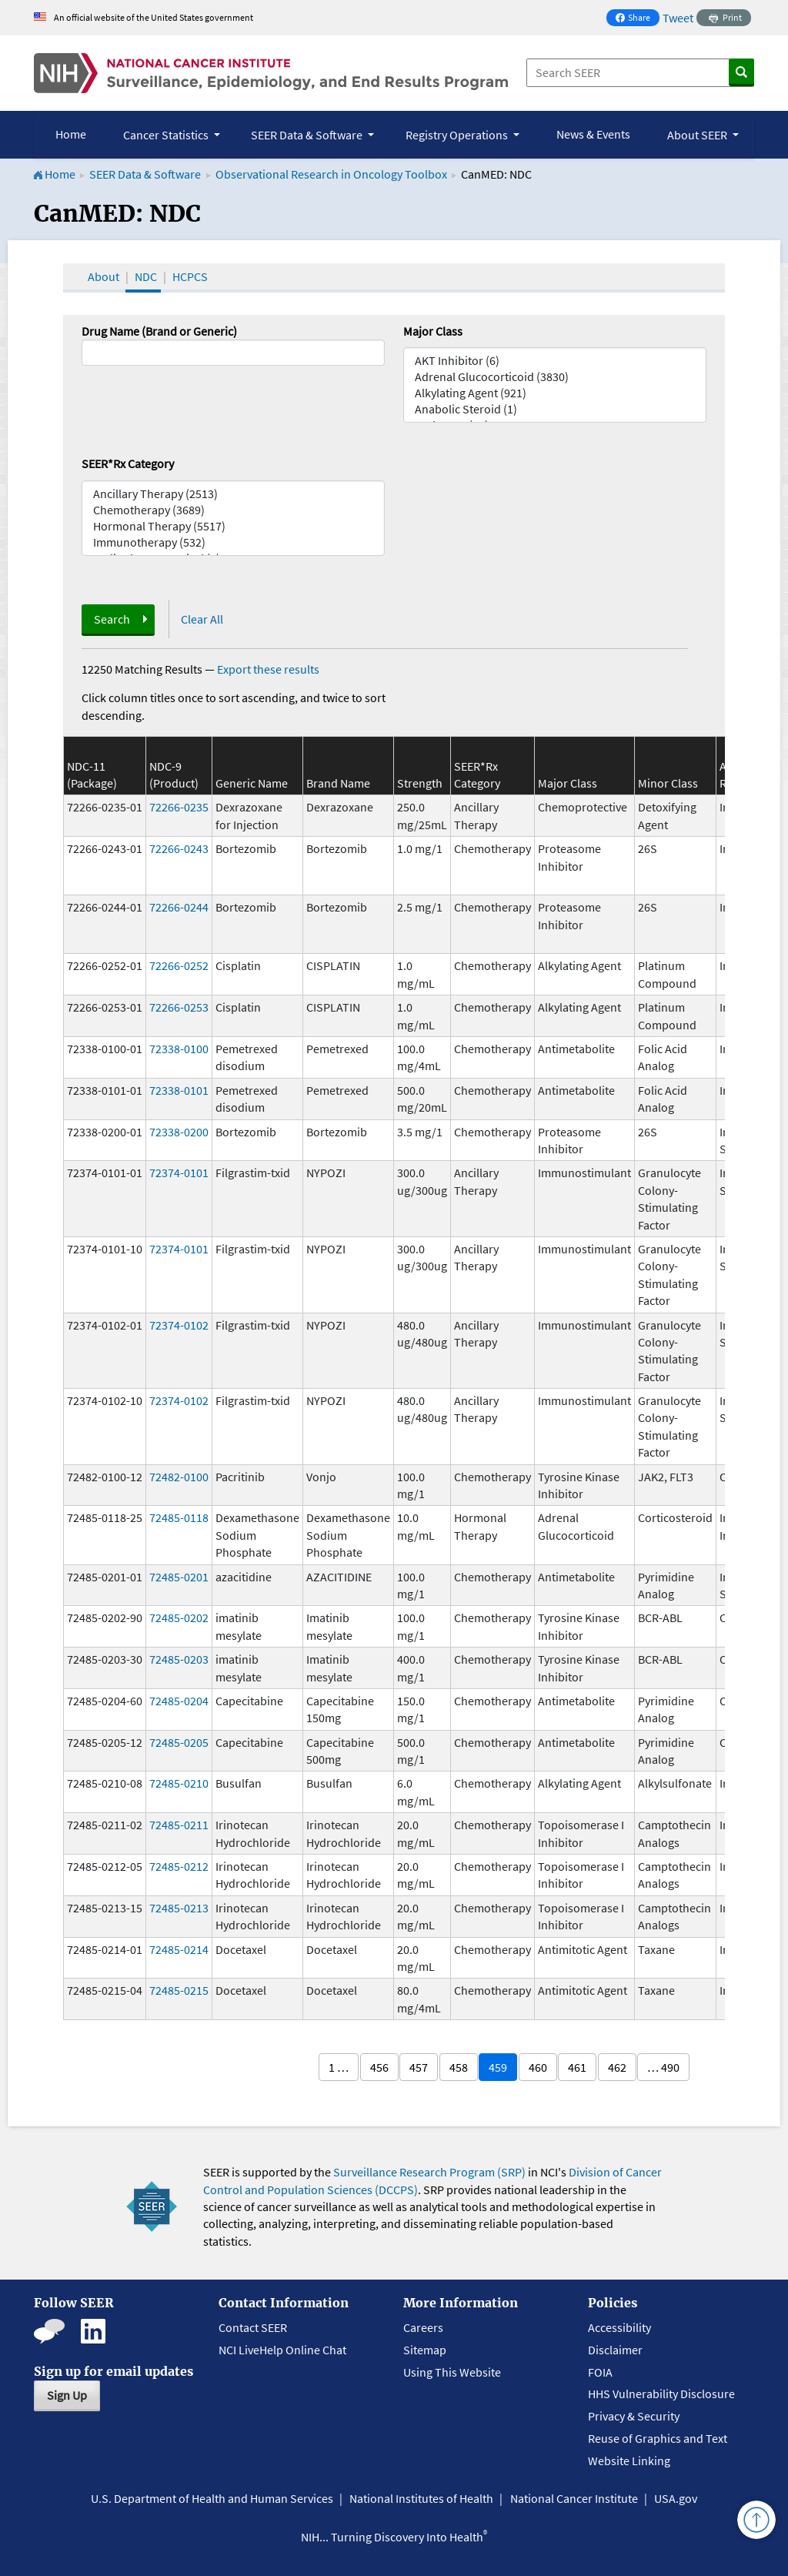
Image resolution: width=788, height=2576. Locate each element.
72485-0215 (179, 1990)
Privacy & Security (633, 2416)
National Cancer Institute (574, 2498)
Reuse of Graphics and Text (657, 2438)
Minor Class (668, 783)
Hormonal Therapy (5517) (233, 526)
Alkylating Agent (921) (554, 393)
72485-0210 (179, 1783)
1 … (339, 2067)
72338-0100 (179, 1048)
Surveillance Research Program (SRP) (429, 2172)
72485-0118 (179, 1517)
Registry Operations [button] (458, 134)
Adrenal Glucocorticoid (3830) (554, 377)
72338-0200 (179, 1131)
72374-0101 (179, 1172)
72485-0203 (179, 1659)
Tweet (678, 17)
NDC (146, 276)
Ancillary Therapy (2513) (233, 494)
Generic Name (251, 783)
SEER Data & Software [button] (308, 134)
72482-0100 (179, 1476)
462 (617, 2067)
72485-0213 (179, 1907)
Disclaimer (615, 2349)
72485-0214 (179, 1949)
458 (458, 2067)
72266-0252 (179, 965)
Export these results (268, 669)
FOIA (600, 2372)
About (103, 276)
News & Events (593, 134)
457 (418, 2067)
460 (538, 2067)
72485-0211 (179, 1824)
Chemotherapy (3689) (233, 510)
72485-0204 (179, 1700)
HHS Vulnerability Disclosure (661, 2393)
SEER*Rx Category (128, 463)
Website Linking (629, 2460)
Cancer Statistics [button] (167, 134)
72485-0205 (179, 1742)
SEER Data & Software (145, 174)
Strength (419, 783)
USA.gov (675, 2498)
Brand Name (338, 783)
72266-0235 (179, 807)
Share (637, 19)
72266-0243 (179, 848)
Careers (423, 2327)
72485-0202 (179, 1617)
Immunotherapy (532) (233, 542)
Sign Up (67, 2395)
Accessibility (619, 2327)
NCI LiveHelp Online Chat (282, 2349)
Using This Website (452, 2372)
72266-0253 (179, 1007)
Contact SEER (253, 2327)
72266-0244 (179, 907)
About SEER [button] (698, 134)
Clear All (202, 619)
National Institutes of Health (421, 2498)
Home (70, 134)
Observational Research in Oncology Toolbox (331, 174)
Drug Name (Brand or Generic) (159, 331)
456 (379, 2067)
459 (498, 2067)
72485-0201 (179, 1576)
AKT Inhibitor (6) (554, 361)
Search (112, 619)
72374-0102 (179, 1325)
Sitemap (424, 2349)
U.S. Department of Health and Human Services (212, 2498)
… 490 (663, 2067)
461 (577, 2067)
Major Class (432, 331)
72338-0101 (179, 1090)
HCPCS (190, 276)
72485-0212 (179, 1866)
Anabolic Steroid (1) (554, 409)
